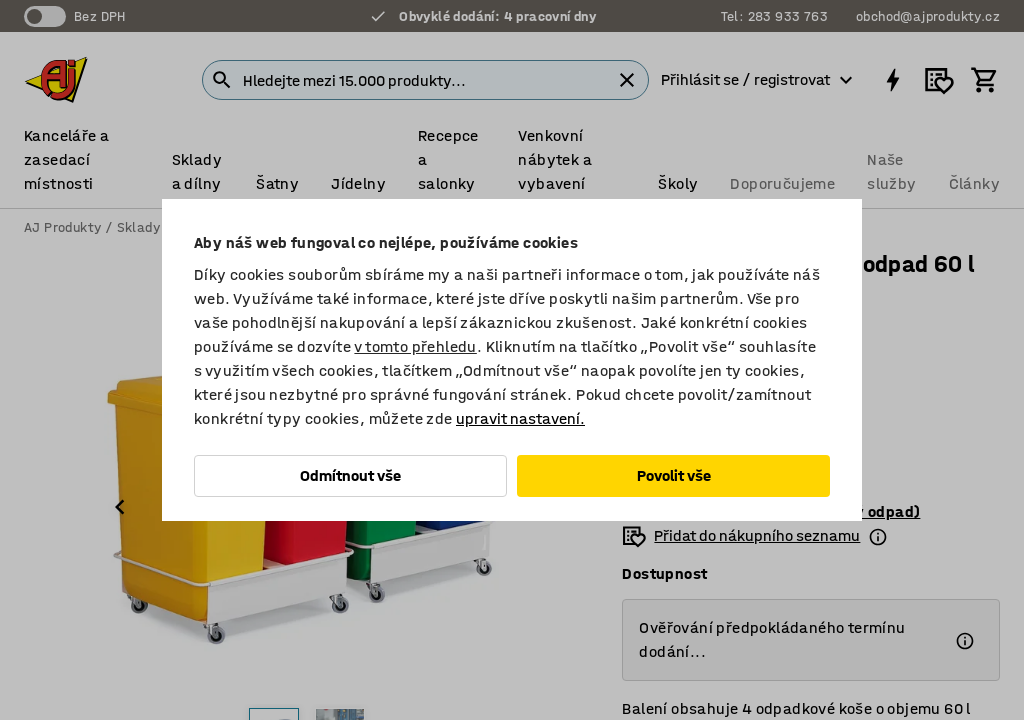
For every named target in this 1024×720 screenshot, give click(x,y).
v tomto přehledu (415, 346)
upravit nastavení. (520, 418)
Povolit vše (674, 475)
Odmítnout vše (350, 475)
